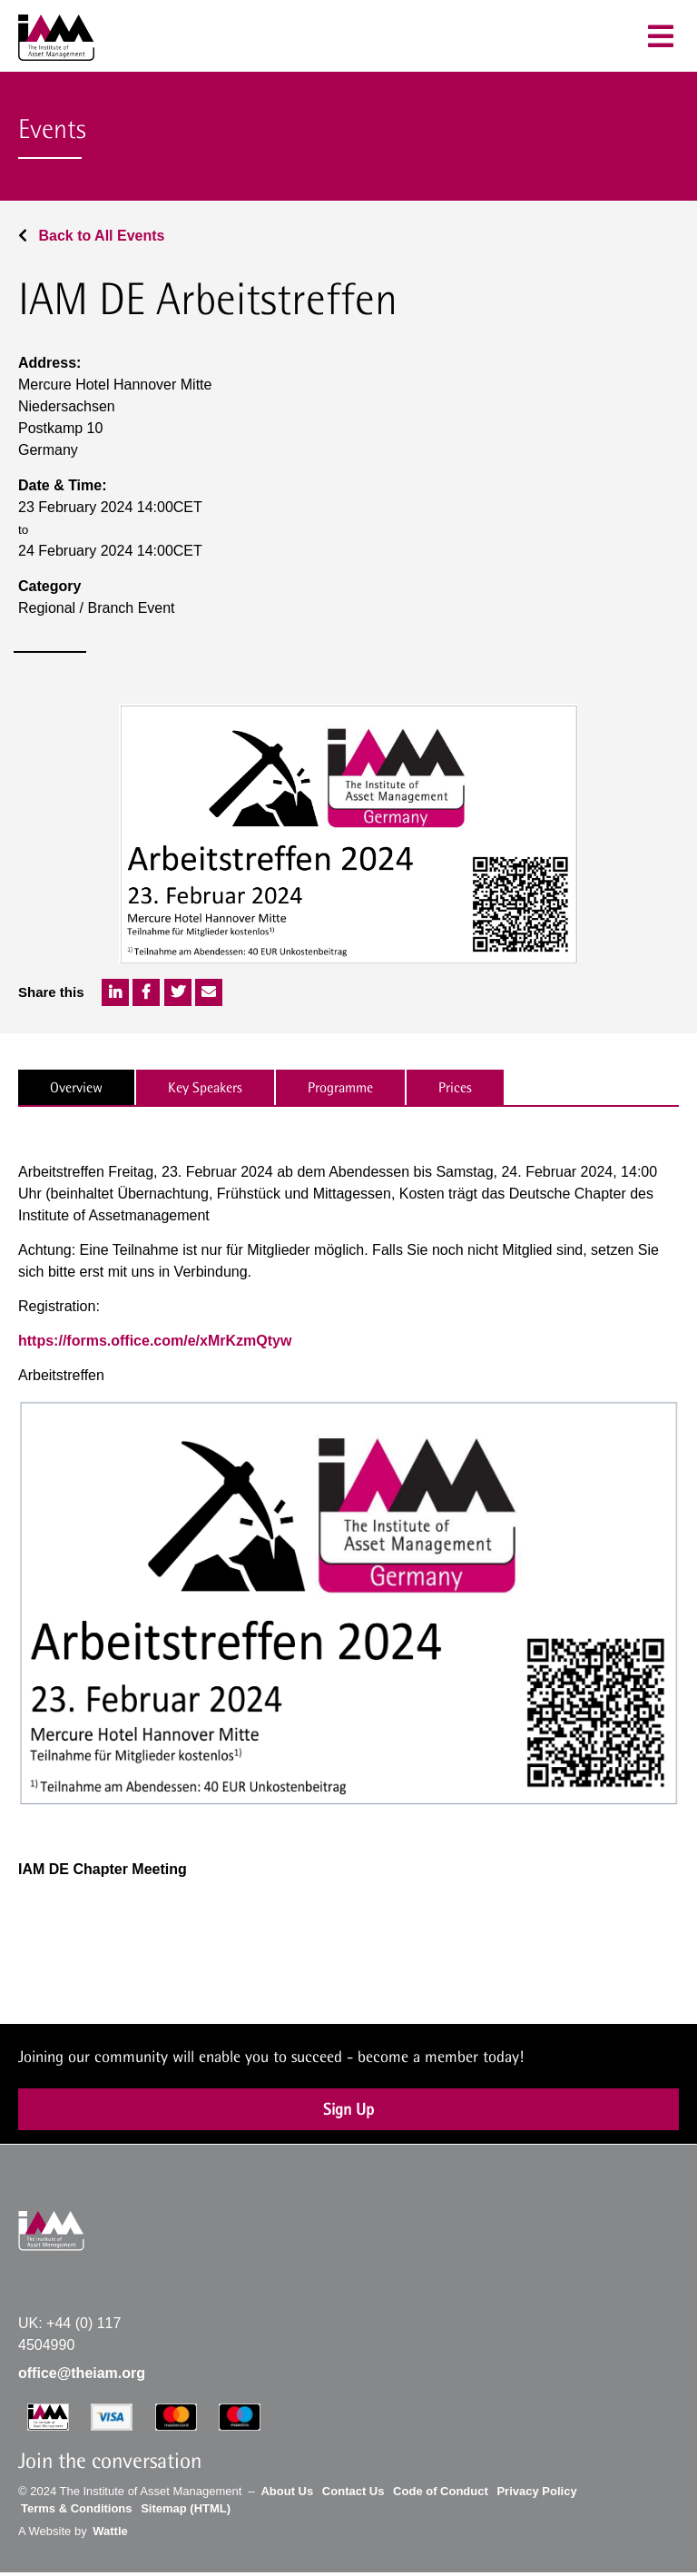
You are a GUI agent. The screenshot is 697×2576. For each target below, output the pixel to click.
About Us (286, 2491)
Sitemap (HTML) (186, 2508)
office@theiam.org (81, 2373)
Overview (76, 1087)
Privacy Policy (536, 2491)
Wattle (110, 2531)
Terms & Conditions (77, 2508)
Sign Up (348, 2108)
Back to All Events (91, 235)
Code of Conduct (440, 2491)
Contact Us (353, 2491)
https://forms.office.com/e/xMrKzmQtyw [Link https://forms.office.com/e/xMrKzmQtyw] (154, 1340)
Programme (340, 1087)
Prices (455, 1087)
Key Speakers (205, 1087)
